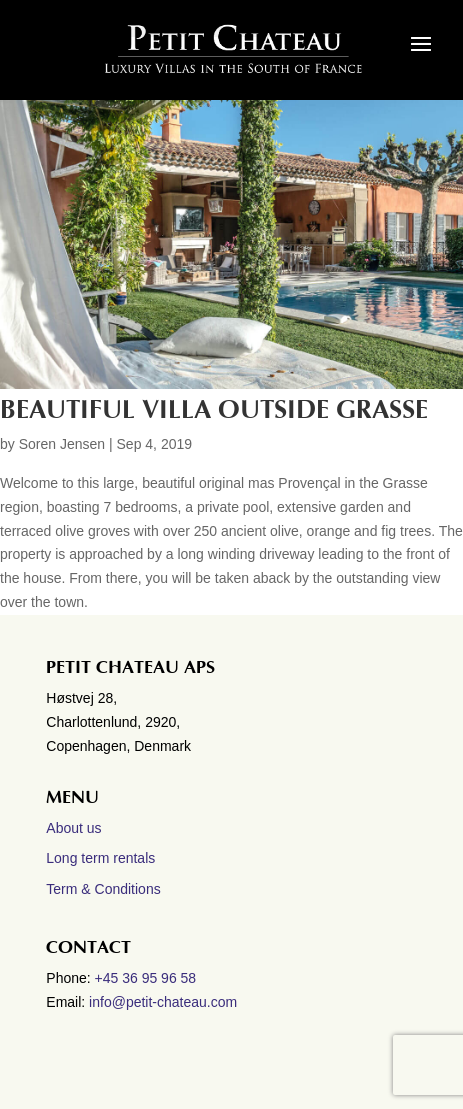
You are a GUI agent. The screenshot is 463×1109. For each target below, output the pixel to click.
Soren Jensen (62, 444)
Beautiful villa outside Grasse (214, 410)
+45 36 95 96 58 (148, 978)
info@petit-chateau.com (163, 1002)
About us (73, 828)
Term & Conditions (103, 889)
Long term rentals (100, 858)
